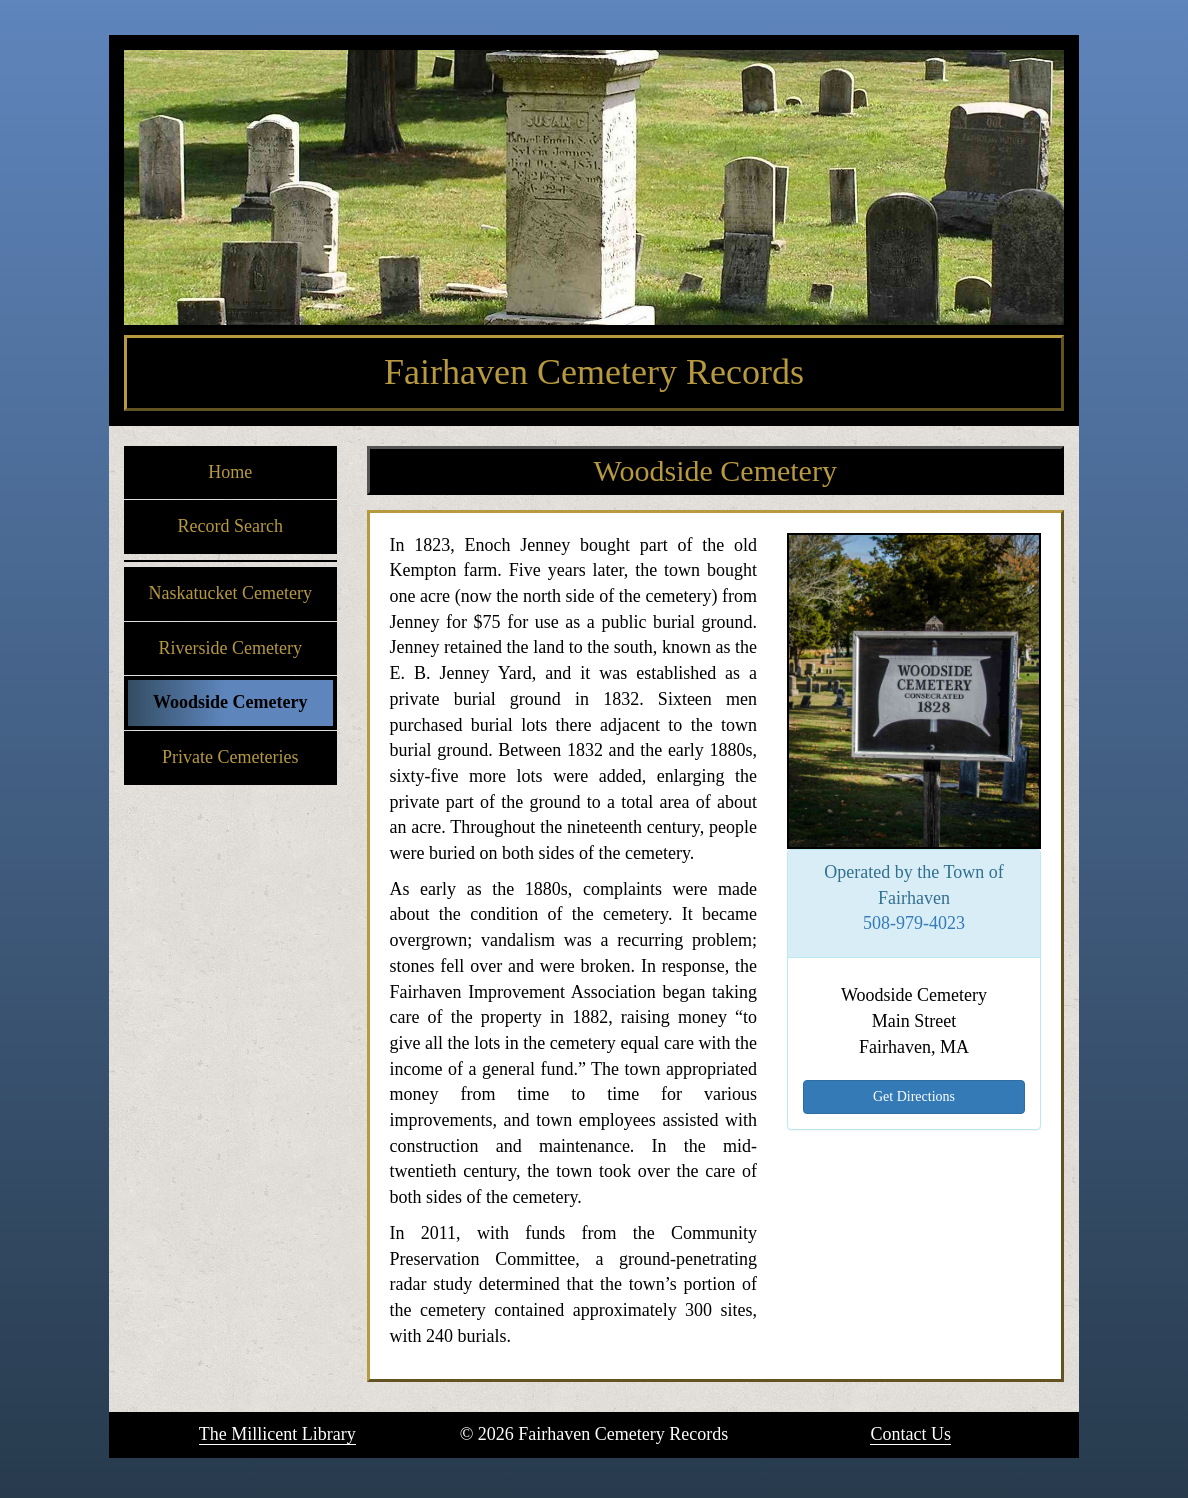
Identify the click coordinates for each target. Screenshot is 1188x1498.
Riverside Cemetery (230, 648)
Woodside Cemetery (230, 702)
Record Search (230, 526)
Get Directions (914, 1096)
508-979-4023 (914, 923)
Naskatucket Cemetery (230, 593)
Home (230, 472)
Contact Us (910, 1434)
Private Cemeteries (230, 757)
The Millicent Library (277, 1434)
